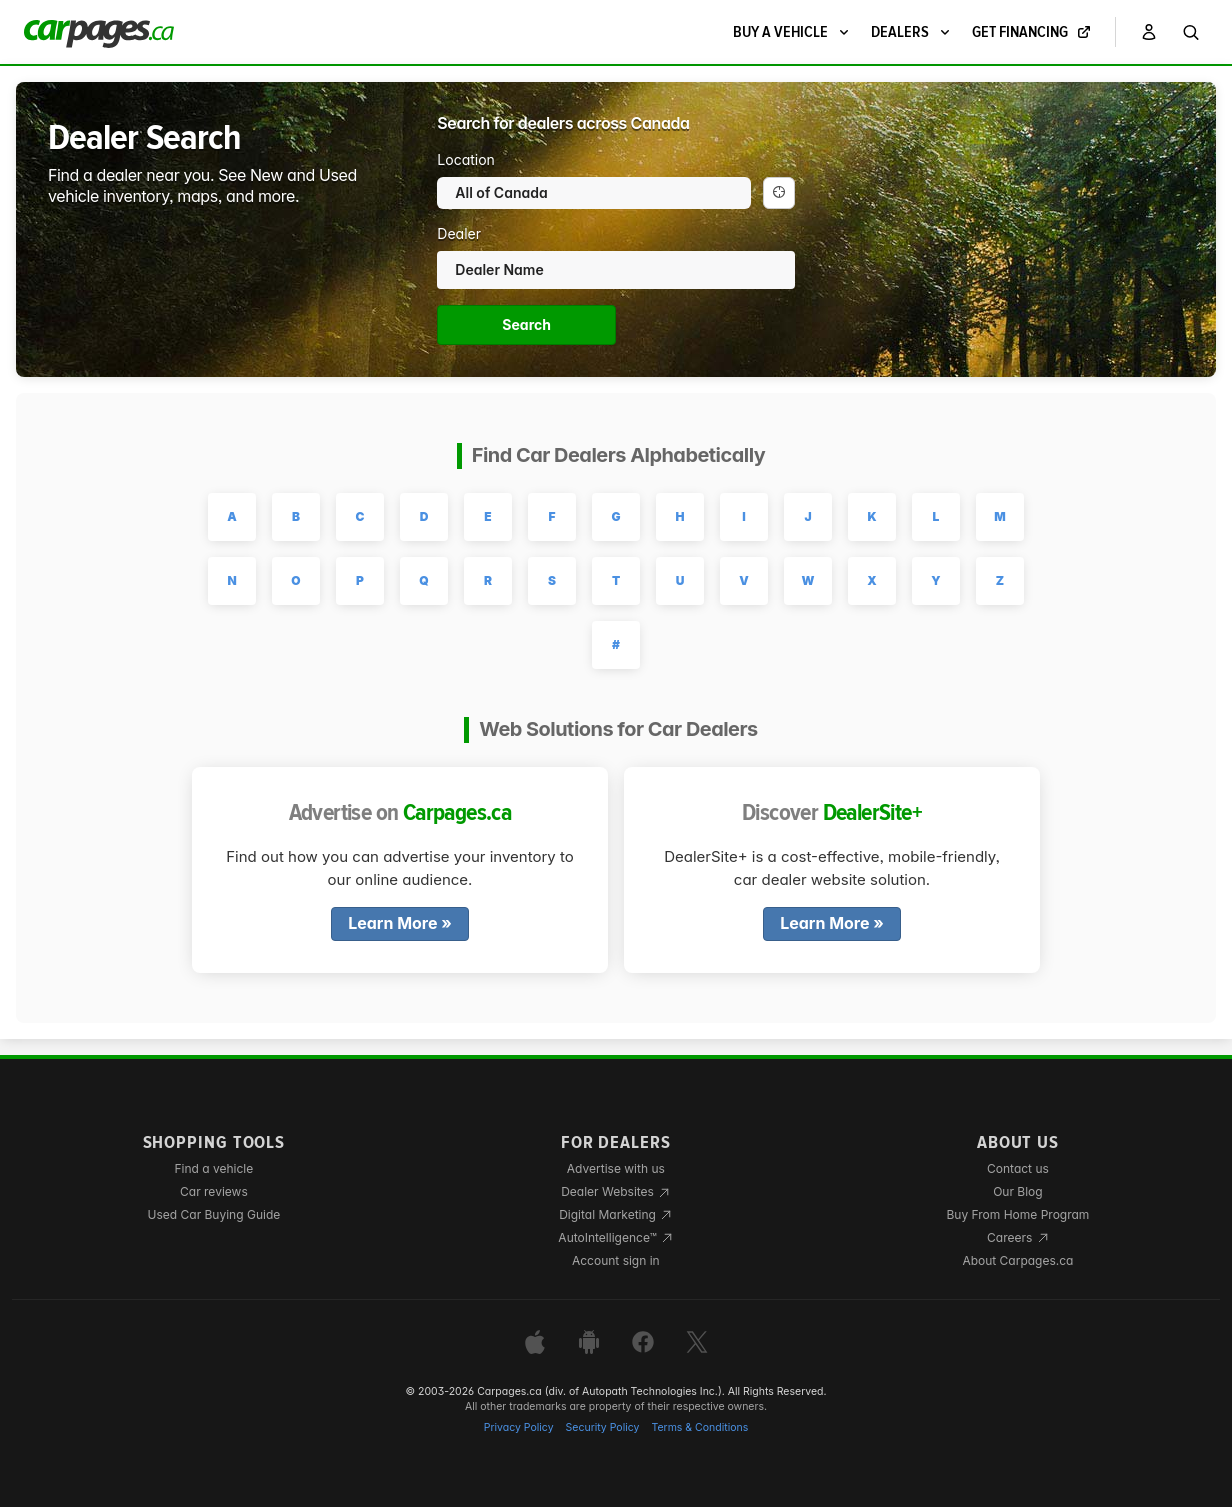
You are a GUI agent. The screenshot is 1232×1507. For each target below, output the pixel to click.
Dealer (459, 233)
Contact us (1018, 1168)
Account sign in (616, 1260)
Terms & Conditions (699, 1427)
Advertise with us (616, 1168)
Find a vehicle (213, 1168)
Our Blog (1017, 1191)
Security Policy (603, 1427)
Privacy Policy (519, 1427)
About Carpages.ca (1017, 1260)
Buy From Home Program (1017, 1214)
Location (466, 159)
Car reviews (214, 1191)
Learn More (392, 923)
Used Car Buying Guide (214, 1214)
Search (526, 324)
